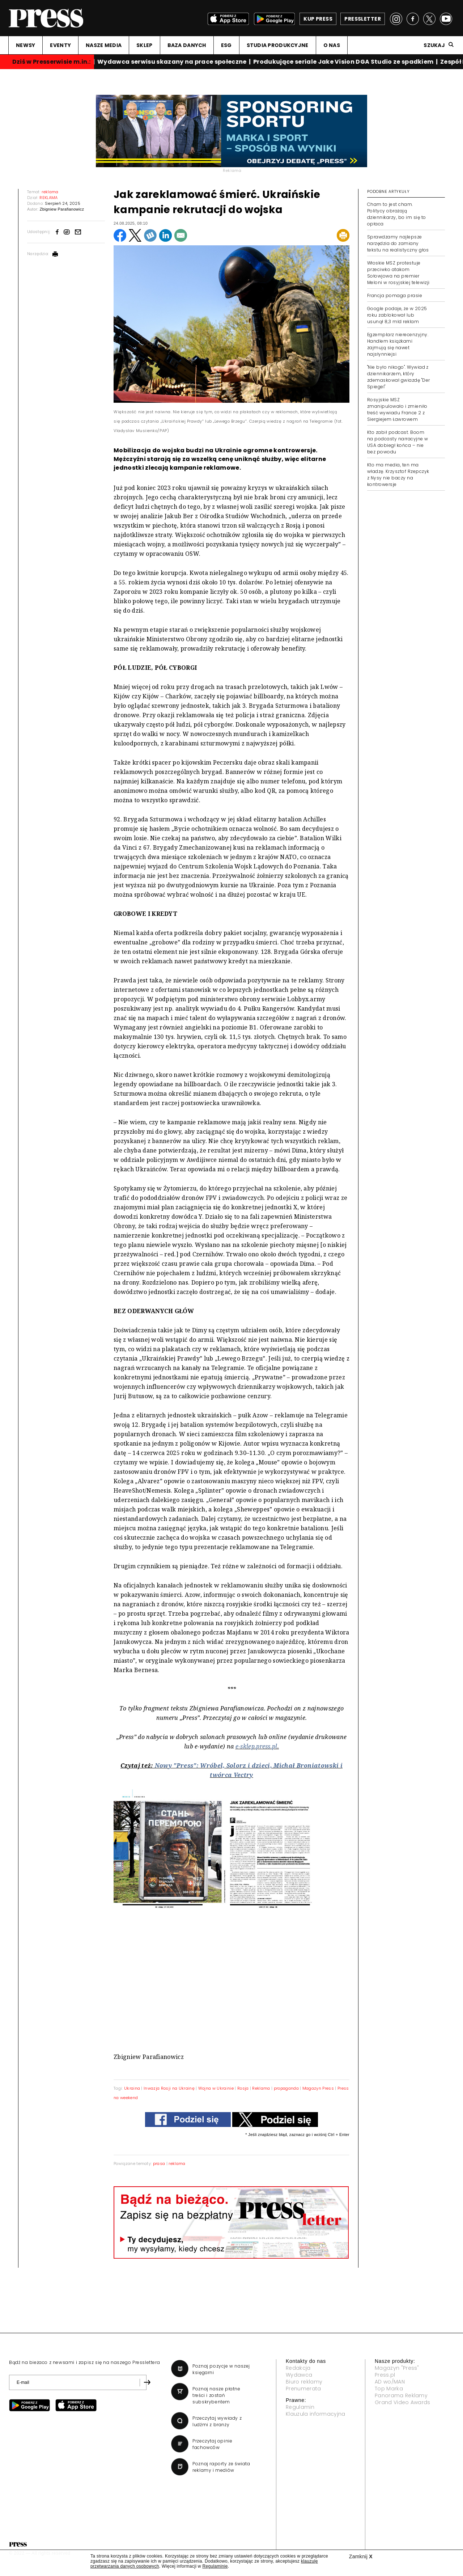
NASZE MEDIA (104, 45)
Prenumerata (303, 2388)
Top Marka (389, 2388)
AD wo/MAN (390, 2381)
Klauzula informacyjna (315, 2414)
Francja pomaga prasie (394, 295)
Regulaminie (215, 2566)
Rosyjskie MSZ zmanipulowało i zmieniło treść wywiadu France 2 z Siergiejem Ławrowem (397, 409)
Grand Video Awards (402, 2402)
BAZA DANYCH (186, 45)
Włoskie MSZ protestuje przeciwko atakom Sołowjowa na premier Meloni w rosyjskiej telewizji (398, 272)
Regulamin (300, 2407)
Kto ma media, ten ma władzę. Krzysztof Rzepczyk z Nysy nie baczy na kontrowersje (398, 474)
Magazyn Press (318, 2088)
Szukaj (434, 45)
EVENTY (60, 45)
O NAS (331, 45)
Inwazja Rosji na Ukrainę (169, 2088)
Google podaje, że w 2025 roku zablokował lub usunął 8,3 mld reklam (397, 315)
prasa (159, 2163)
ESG (226, 45)
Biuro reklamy (304, 2381)
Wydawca (299, 2374)
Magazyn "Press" (397, 2368)
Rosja (243, 2088)
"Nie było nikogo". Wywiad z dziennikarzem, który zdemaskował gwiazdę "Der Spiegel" (398, 377)
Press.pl (385, 2374)
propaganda (286, 2088)
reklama (177, 2163)
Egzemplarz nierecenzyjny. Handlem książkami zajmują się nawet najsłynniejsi (397, 344)
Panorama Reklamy (401, 2395)
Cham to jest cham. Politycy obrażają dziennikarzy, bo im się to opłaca (396, 214)
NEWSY (25, 45)
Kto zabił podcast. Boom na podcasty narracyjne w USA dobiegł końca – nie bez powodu (397, 442)
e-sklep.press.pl (256, 1746)
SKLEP (144, 45)
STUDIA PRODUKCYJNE (278, 45)
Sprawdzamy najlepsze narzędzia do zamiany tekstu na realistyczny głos (398, 243)
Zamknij (361, 2556)
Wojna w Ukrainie (216, 2088)
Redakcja (298, 2368)
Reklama (261, 2088)
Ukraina (132, 2088)
